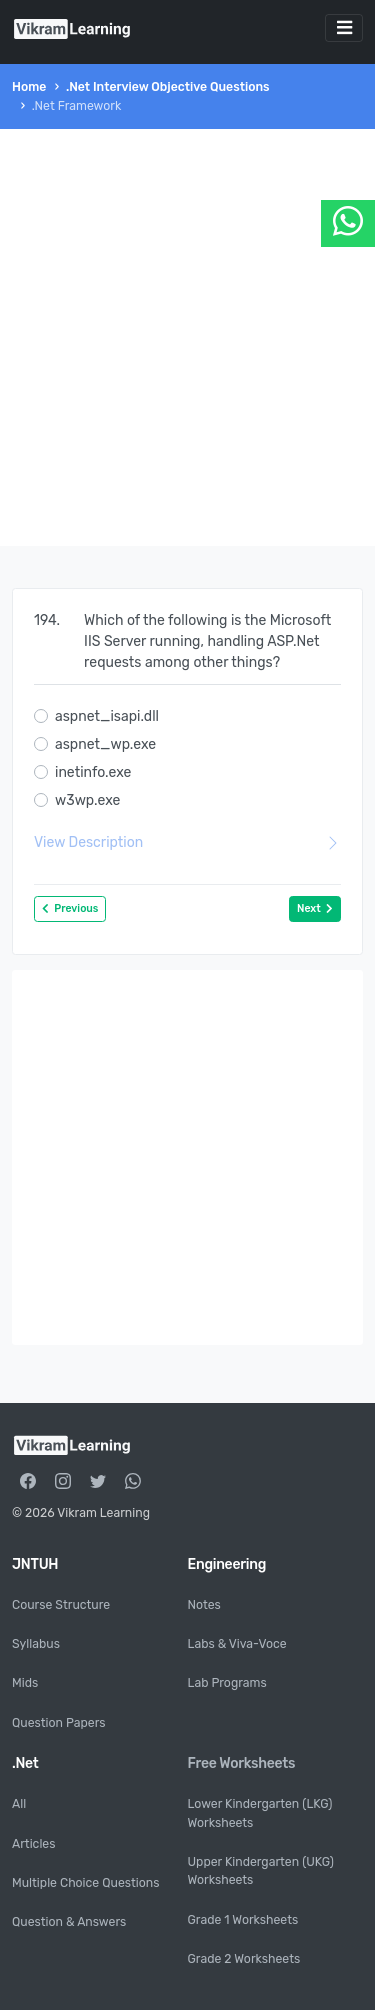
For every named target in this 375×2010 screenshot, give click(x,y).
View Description (187, 842)
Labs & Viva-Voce (237, 1644)
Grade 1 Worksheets (243, 1920)
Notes (204, 1605)
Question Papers (59, 1723)
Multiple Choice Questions (85, 1883)
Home (29, 87)
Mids (25, 1683)
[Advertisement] (187, 337)
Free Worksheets (242, 1763)
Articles (33, 1844)
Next (315, 908)
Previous (70, 908)
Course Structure (61, 1605)
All (19, 1804)
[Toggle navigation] (344, 28)
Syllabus (36, 1644)
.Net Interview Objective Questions (168, 87)
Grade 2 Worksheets (244, 1959)
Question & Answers (69, 1922)
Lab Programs (227, 1683)
